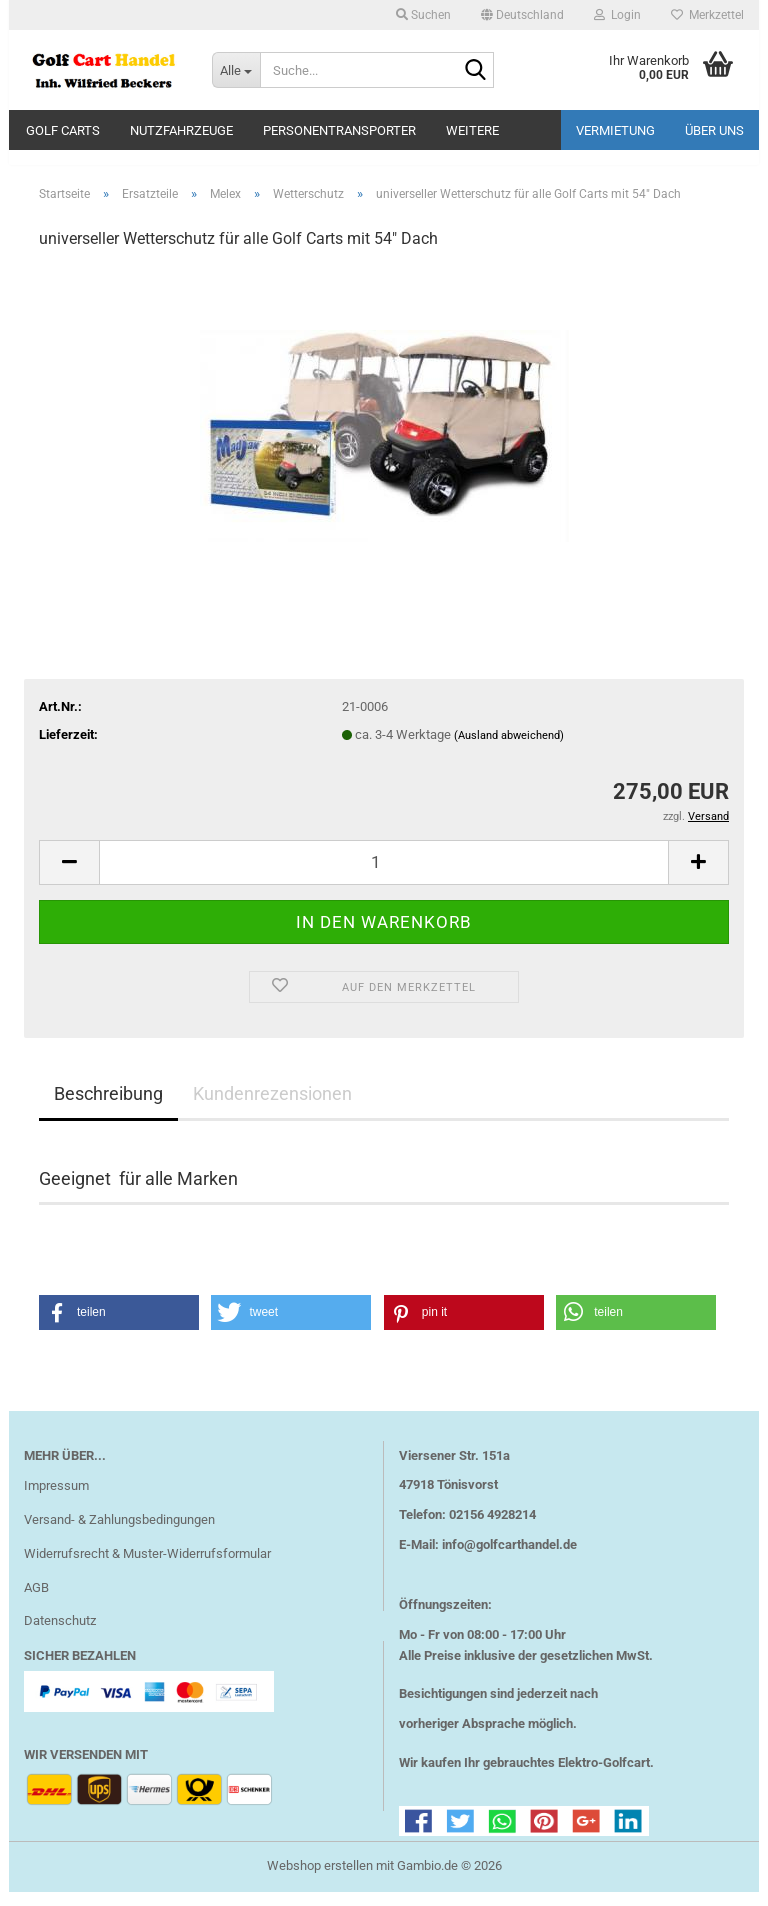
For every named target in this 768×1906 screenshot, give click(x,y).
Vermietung (615, 130)
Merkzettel (707, 15)
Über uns (714, 130)
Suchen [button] (423, 15)
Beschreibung (108, 1107)
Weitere (472, 130)
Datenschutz (60, 1635)
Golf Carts (63, 130)
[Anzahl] (384, 876)
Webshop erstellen (320, 1879)
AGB (36, 1601)
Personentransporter (339, 130)
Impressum (56, 1499)
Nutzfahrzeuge (181, 130)
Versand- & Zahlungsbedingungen (119, 1533)
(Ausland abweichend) (509, 749)
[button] (522, 15)
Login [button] (617, 15)
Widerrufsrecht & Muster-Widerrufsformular (147, 1567)
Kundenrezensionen (272, 1107)
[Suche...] (236, 70)
